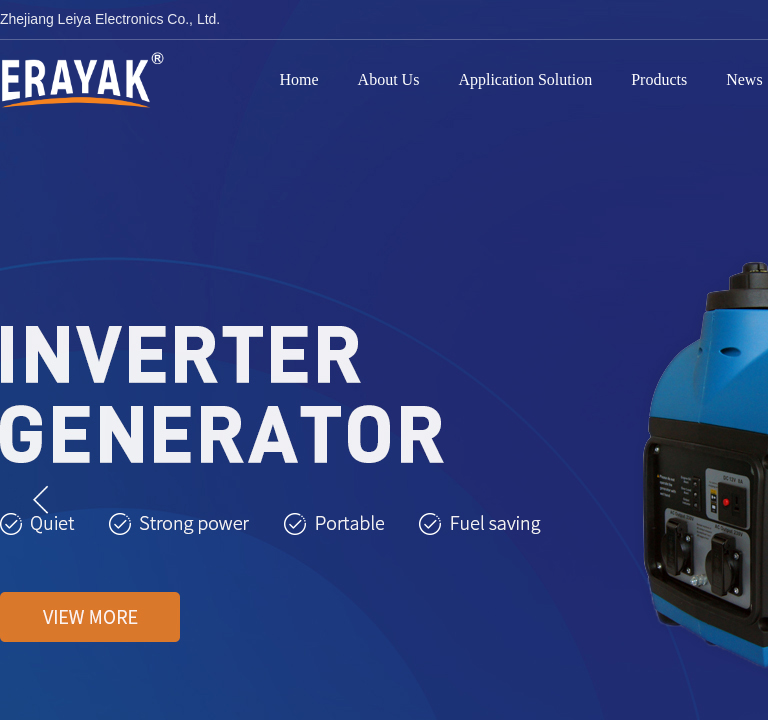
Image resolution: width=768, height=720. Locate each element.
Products (659, 79)
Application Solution (525, 79)
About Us (389, 79)
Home (299, 79)
